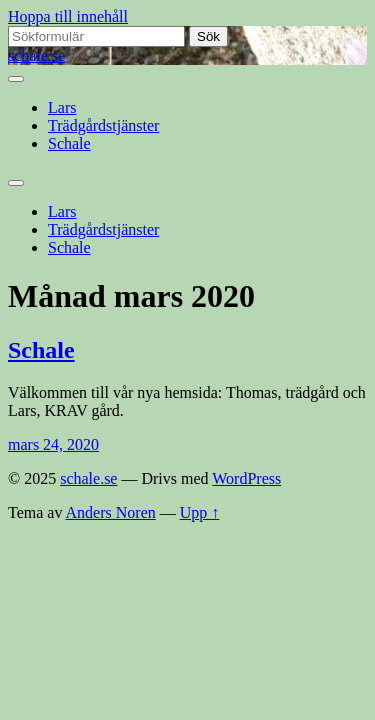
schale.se (36, 55)
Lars (62, 107)
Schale (69, 143)
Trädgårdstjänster (103, 125)
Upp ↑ (200, 512)
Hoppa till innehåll (68, 16)
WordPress (246, 478)
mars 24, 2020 (53, 444)
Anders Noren (111, 512)
